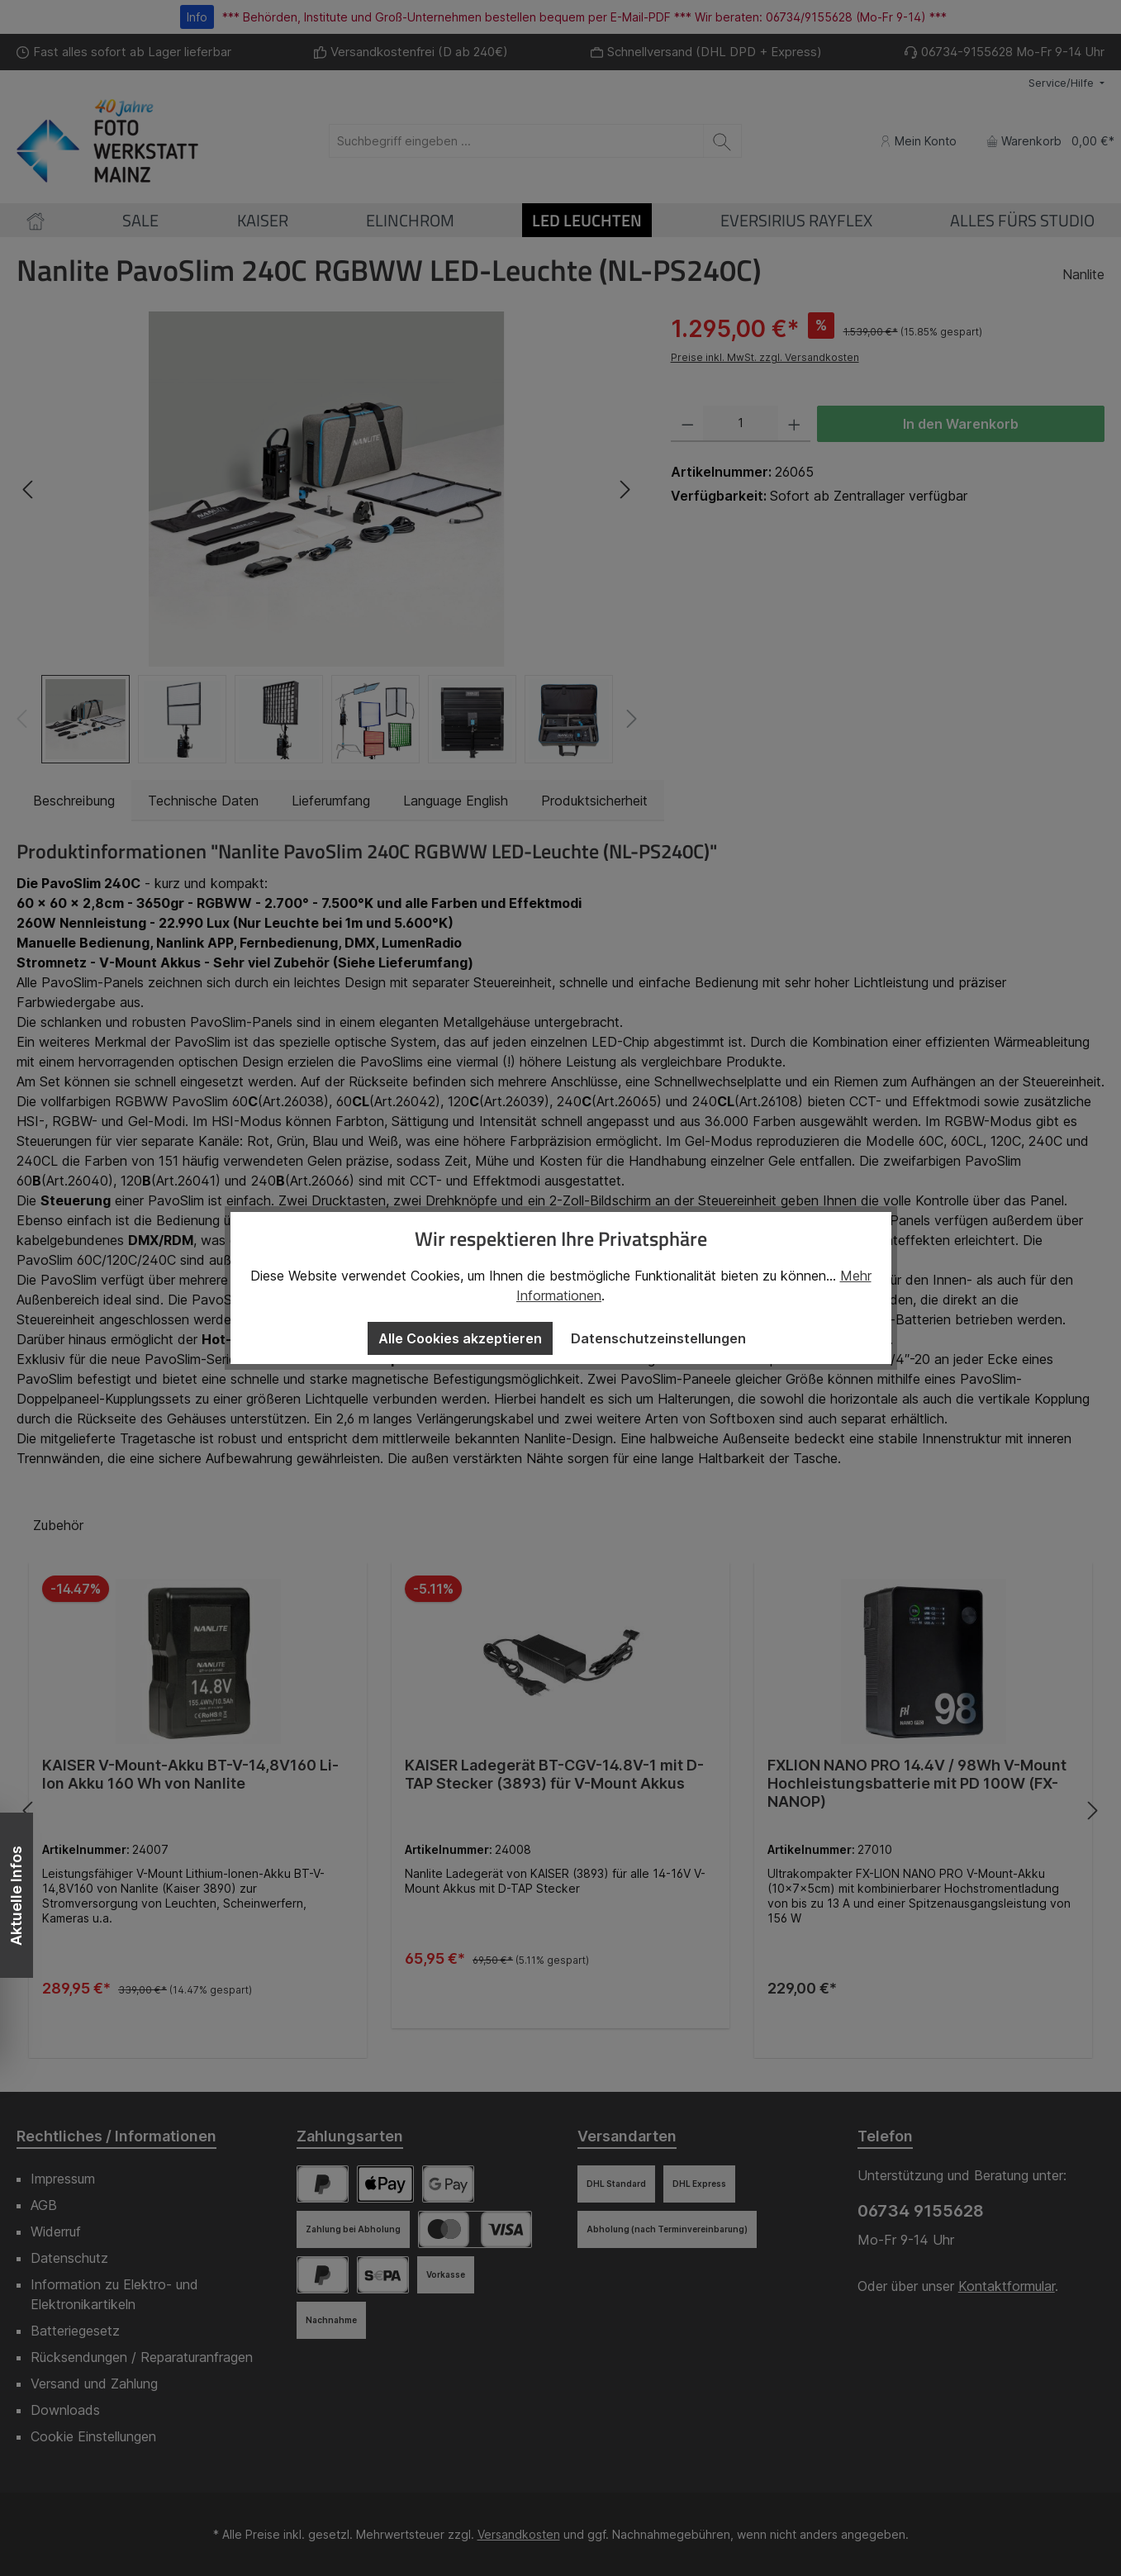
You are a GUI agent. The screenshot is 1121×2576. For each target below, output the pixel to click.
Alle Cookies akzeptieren (460, 1338)
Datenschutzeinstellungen (658, 1338)
